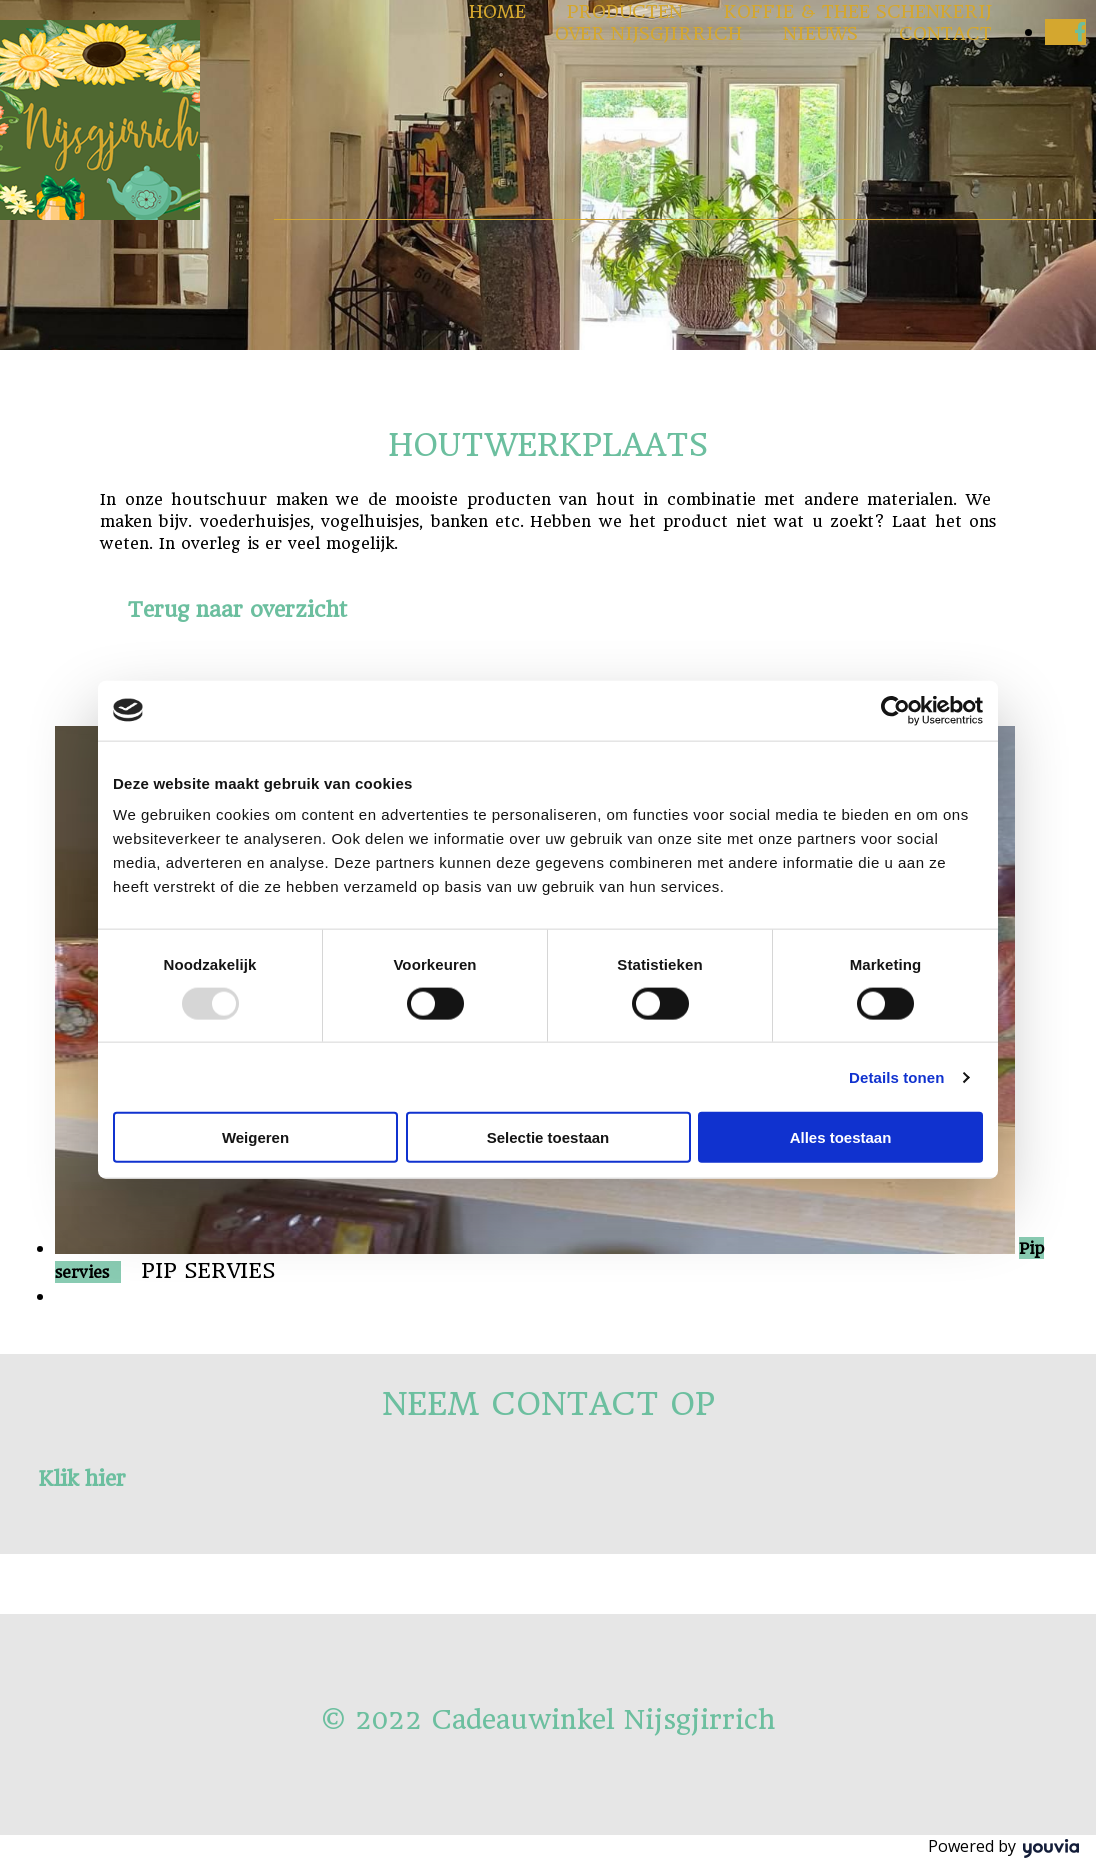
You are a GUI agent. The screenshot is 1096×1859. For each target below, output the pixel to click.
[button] (237, 609)
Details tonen (896, 1076)
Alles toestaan (841, 1137)
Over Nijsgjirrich (648, 33)
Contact (945, 33)
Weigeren (255, 1137)
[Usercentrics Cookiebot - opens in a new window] (895, 710)
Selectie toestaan (548, 1137)
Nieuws (820, 33)
